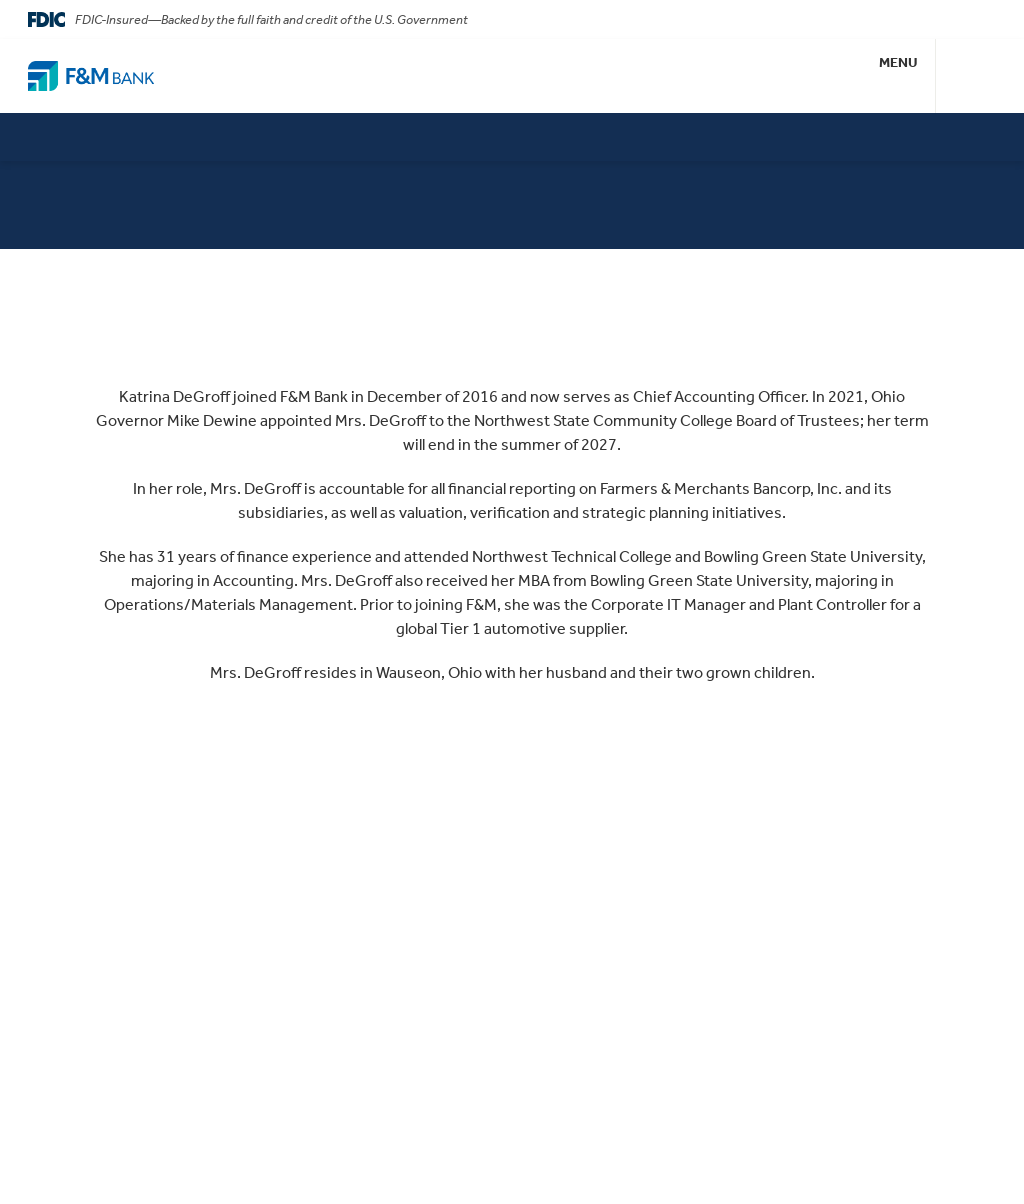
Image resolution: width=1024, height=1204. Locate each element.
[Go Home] (91, 76)
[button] (899, 76)
